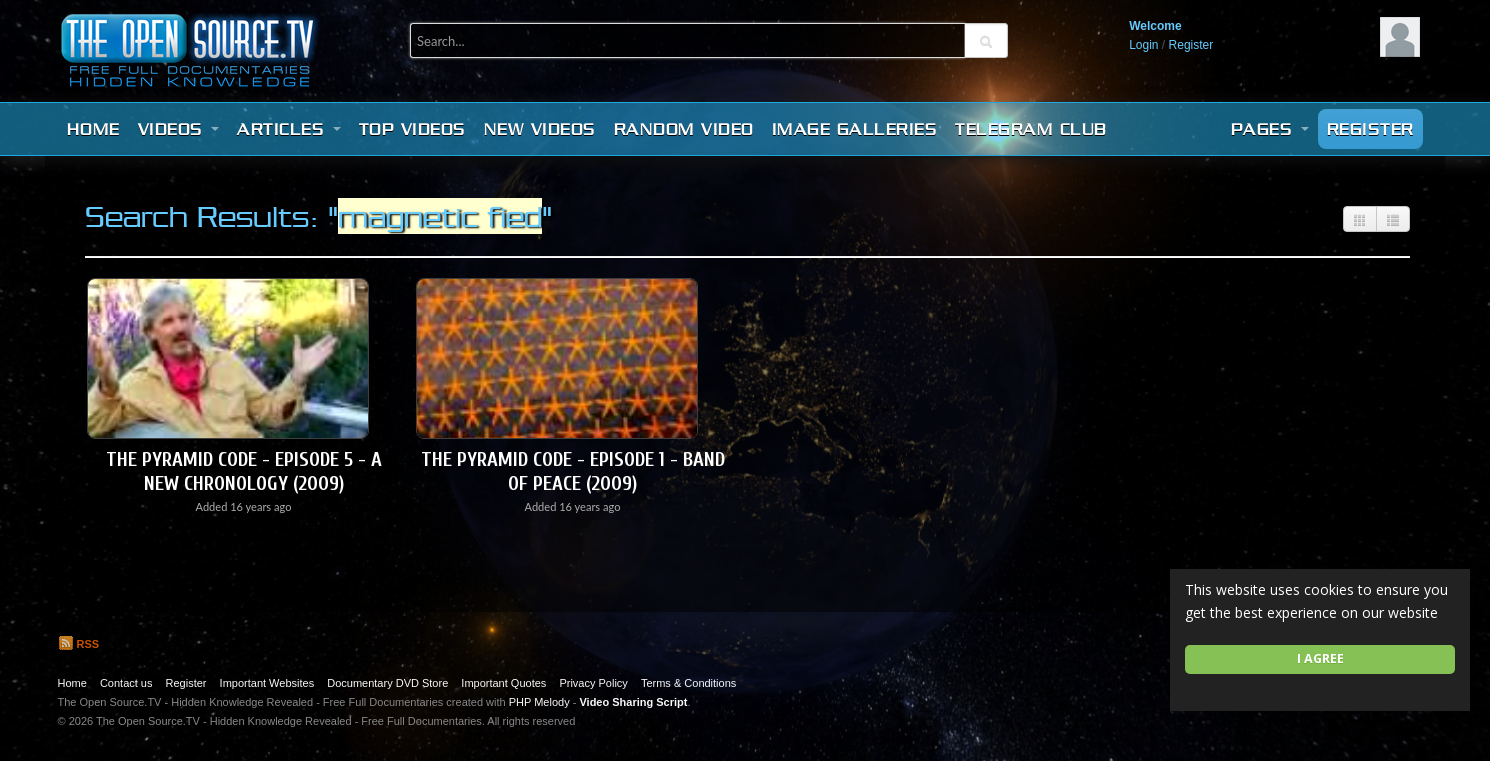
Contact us (126, 683)
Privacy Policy (593, 683)
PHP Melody (539, 702)
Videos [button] (179, 129)
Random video (684, 129)
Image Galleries (855, 129)
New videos (540, 129)
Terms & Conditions (688, 683)
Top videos (412, 129)
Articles (289, 129)
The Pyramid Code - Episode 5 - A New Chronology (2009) (244, 471)
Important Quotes (503, 683)
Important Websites (267, 683)
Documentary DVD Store (387, 683)
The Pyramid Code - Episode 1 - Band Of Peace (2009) (573, 471)
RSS (79, 644)
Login (1143, 45)
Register (1191, 45)
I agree (1320, 658)
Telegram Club (1031, 129)
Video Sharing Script (633, 702)
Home (93, 129)
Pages (1270, 129)
